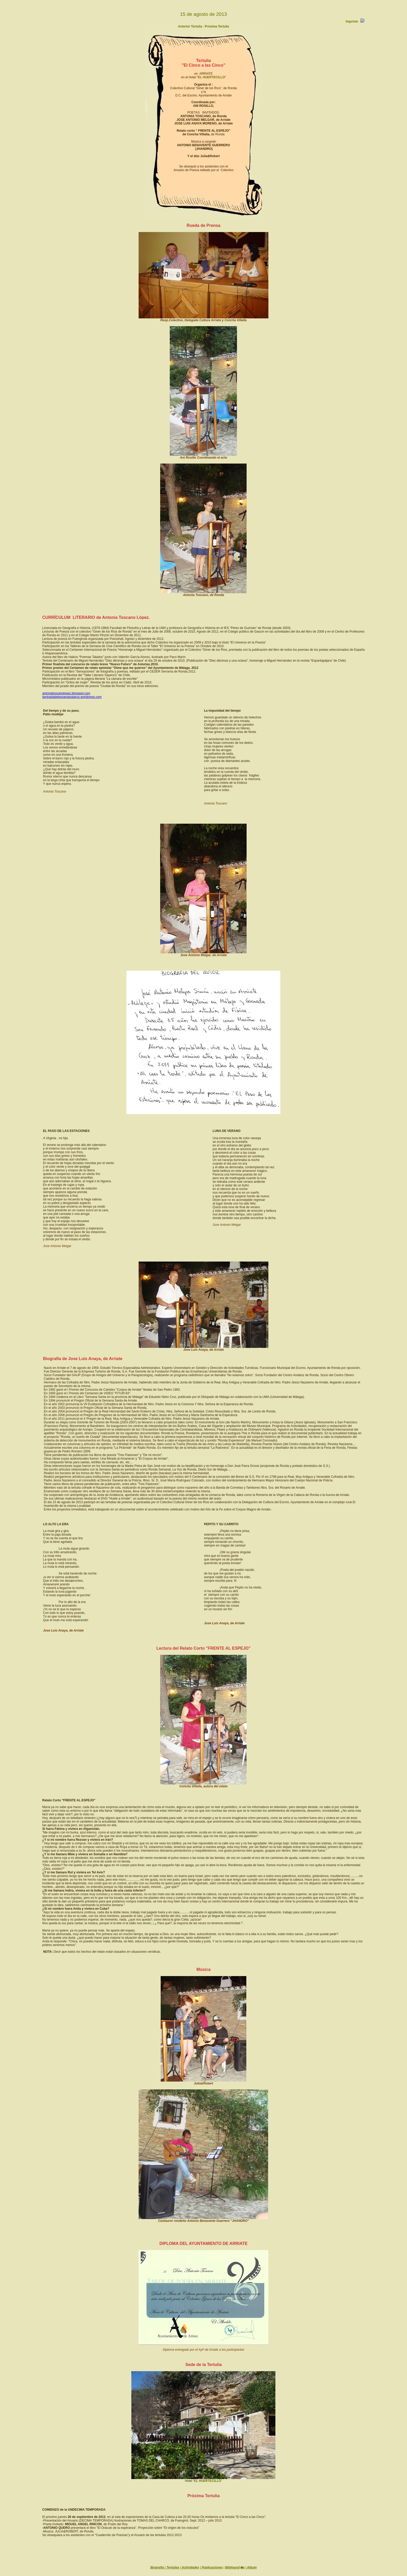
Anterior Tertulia (190, 26)
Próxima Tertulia (217, 26)
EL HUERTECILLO (211, 77)
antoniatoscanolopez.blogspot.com (66, 693)
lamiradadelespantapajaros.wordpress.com (72, 697)
